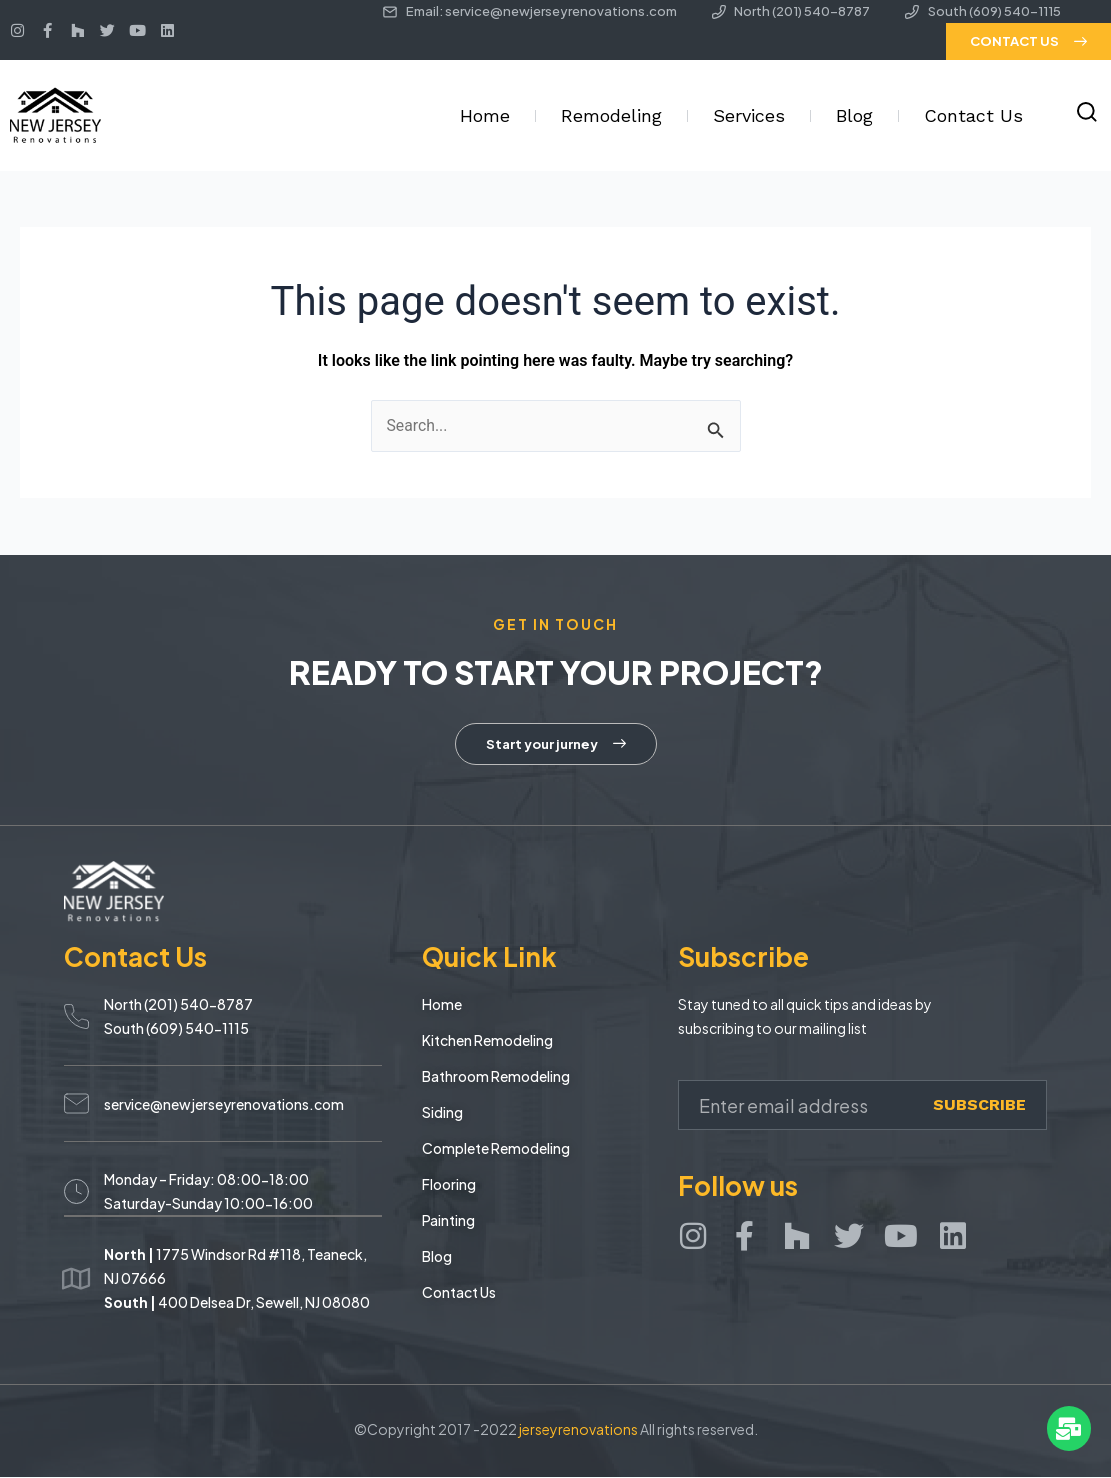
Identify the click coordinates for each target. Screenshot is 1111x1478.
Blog (854, 115)
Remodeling (611, 115)
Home (485, 115)
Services (749, 115)
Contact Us (973, 115)
